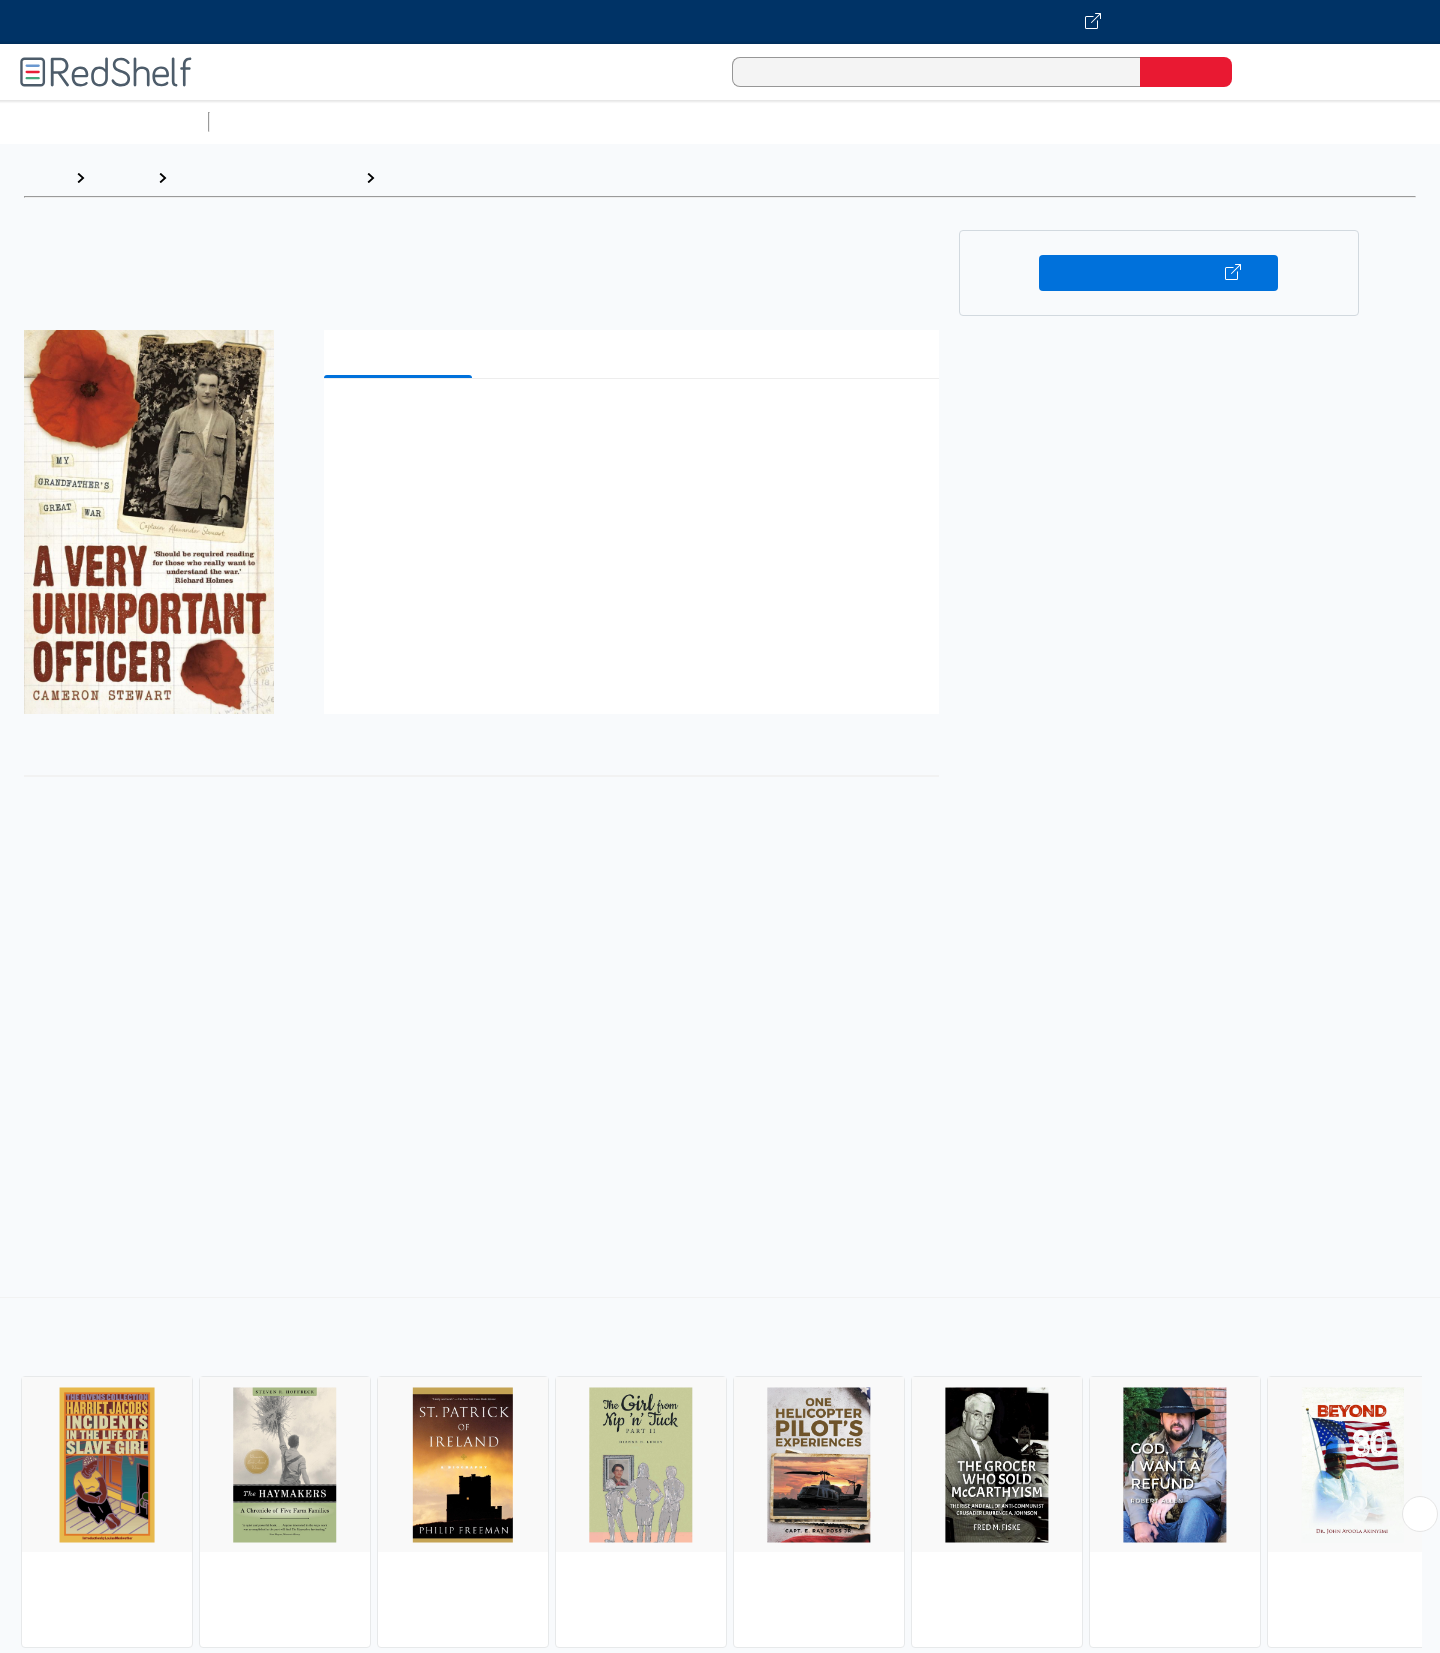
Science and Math (392, 121)
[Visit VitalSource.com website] (720, 22)
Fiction (1130, 121)
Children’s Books (1327, 121)
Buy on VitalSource (1158, 273)
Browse (121, 177)
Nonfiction (1211, 121)
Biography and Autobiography (495, 177)
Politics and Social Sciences (985, 121)
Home (45, 177)
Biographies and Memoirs (266, 177)
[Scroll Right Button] (1420, 1514)
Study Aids (270, 121)
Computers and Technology (571, 121)
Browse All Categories (104, 121)
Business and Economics (776, 121)
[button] (635, 424)
